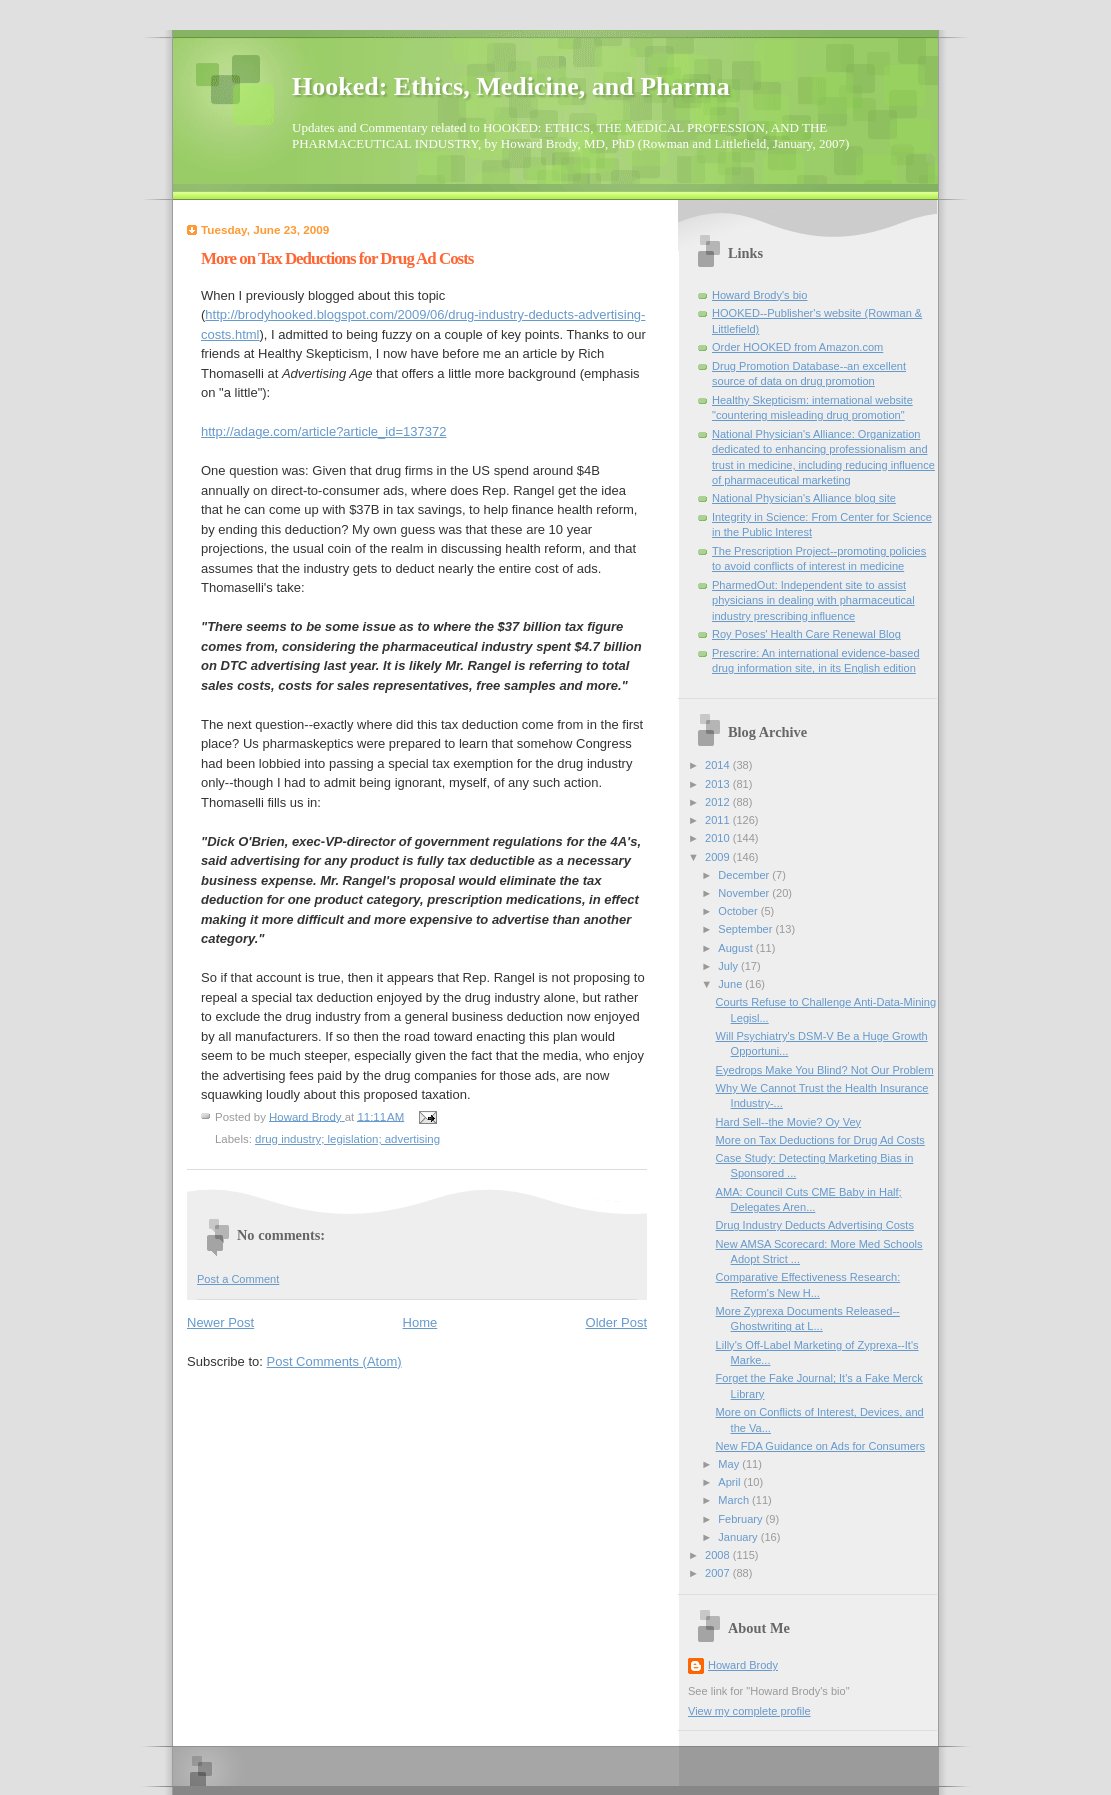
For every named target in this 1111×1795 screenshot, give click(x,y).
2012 (719, 802)
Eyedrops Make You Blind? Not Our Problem (825, 1070)
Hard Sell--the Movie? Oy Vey (789, 1122)
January (739, 1537)
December (745, 875)
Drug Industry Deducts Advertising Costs (815, 1225)
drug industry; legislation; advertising (347, 1139)
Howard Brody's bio (759, 295)
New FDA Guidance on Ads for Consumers (820, 1446)
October (739, 911)
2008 (719, 1555)
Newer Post (220, 1322)
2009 (719, 857)
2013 (719, 784)
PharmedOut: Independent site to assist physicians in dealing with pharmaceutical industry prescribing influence (813, 600)
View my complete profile (749, 1711)
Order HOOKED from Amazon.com (797, 347)
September (746, 929)
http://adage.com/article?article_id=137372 (323, 431)
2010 (719, 838)
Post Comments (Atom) (334, 1361)
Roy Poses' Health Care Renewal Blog (806, 634)
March (735, 1500)
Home (420, 1322)
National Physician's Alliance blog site (804, 498)
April (730, 1482)
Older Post (616, 1322)
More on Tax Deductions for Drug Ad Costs (820, 1140)
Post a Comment (238, 1279)
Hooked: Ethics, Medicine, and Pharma (511, 86)
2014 (719, 765)
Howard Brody (743, 1665)
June (731, 984)
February (741, 1519)
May (730, 1464)
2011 (719, 820)
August (736, 948)
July (729, 966)
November (745, 893)
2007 (719, 1573)
